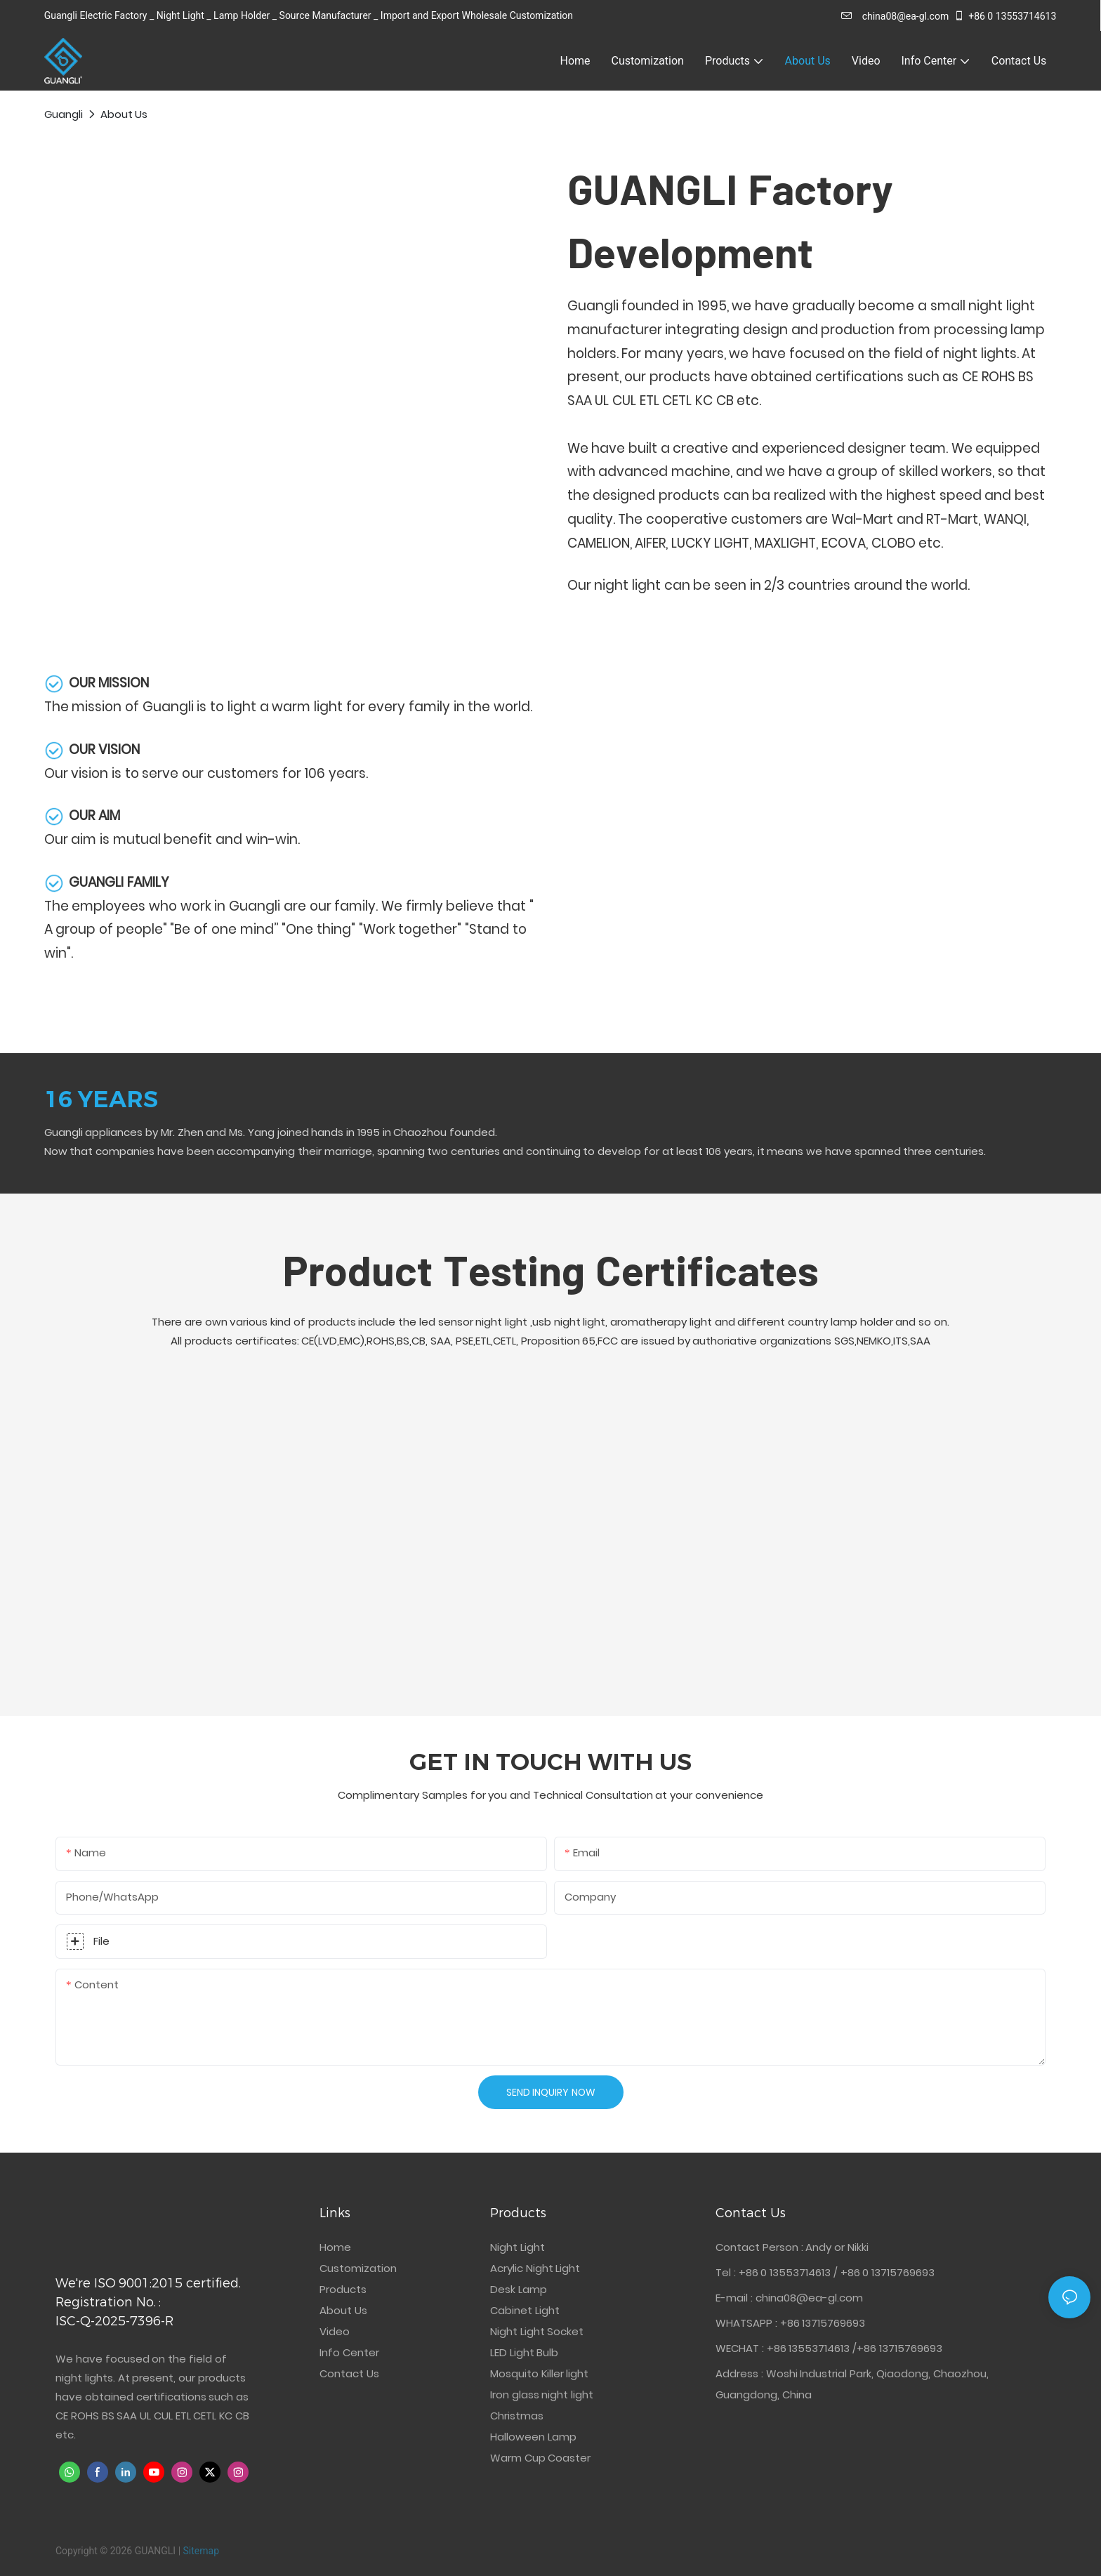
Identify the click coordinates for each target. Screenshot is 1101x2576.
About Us (124, 114)
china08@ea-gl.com (895, 16)
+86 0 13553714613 (1005, 16)
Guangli (63, 114)
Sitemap (201, 2550)
